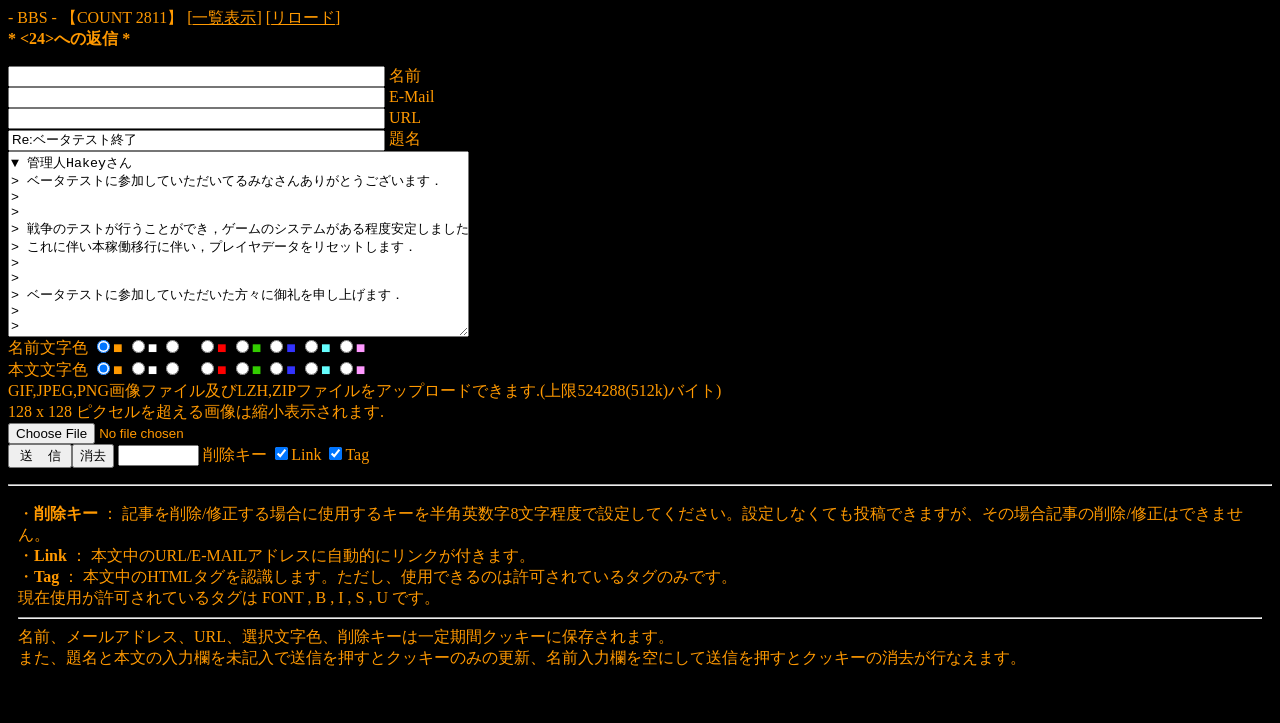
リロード (303, 17)
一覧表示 (224, 17)
